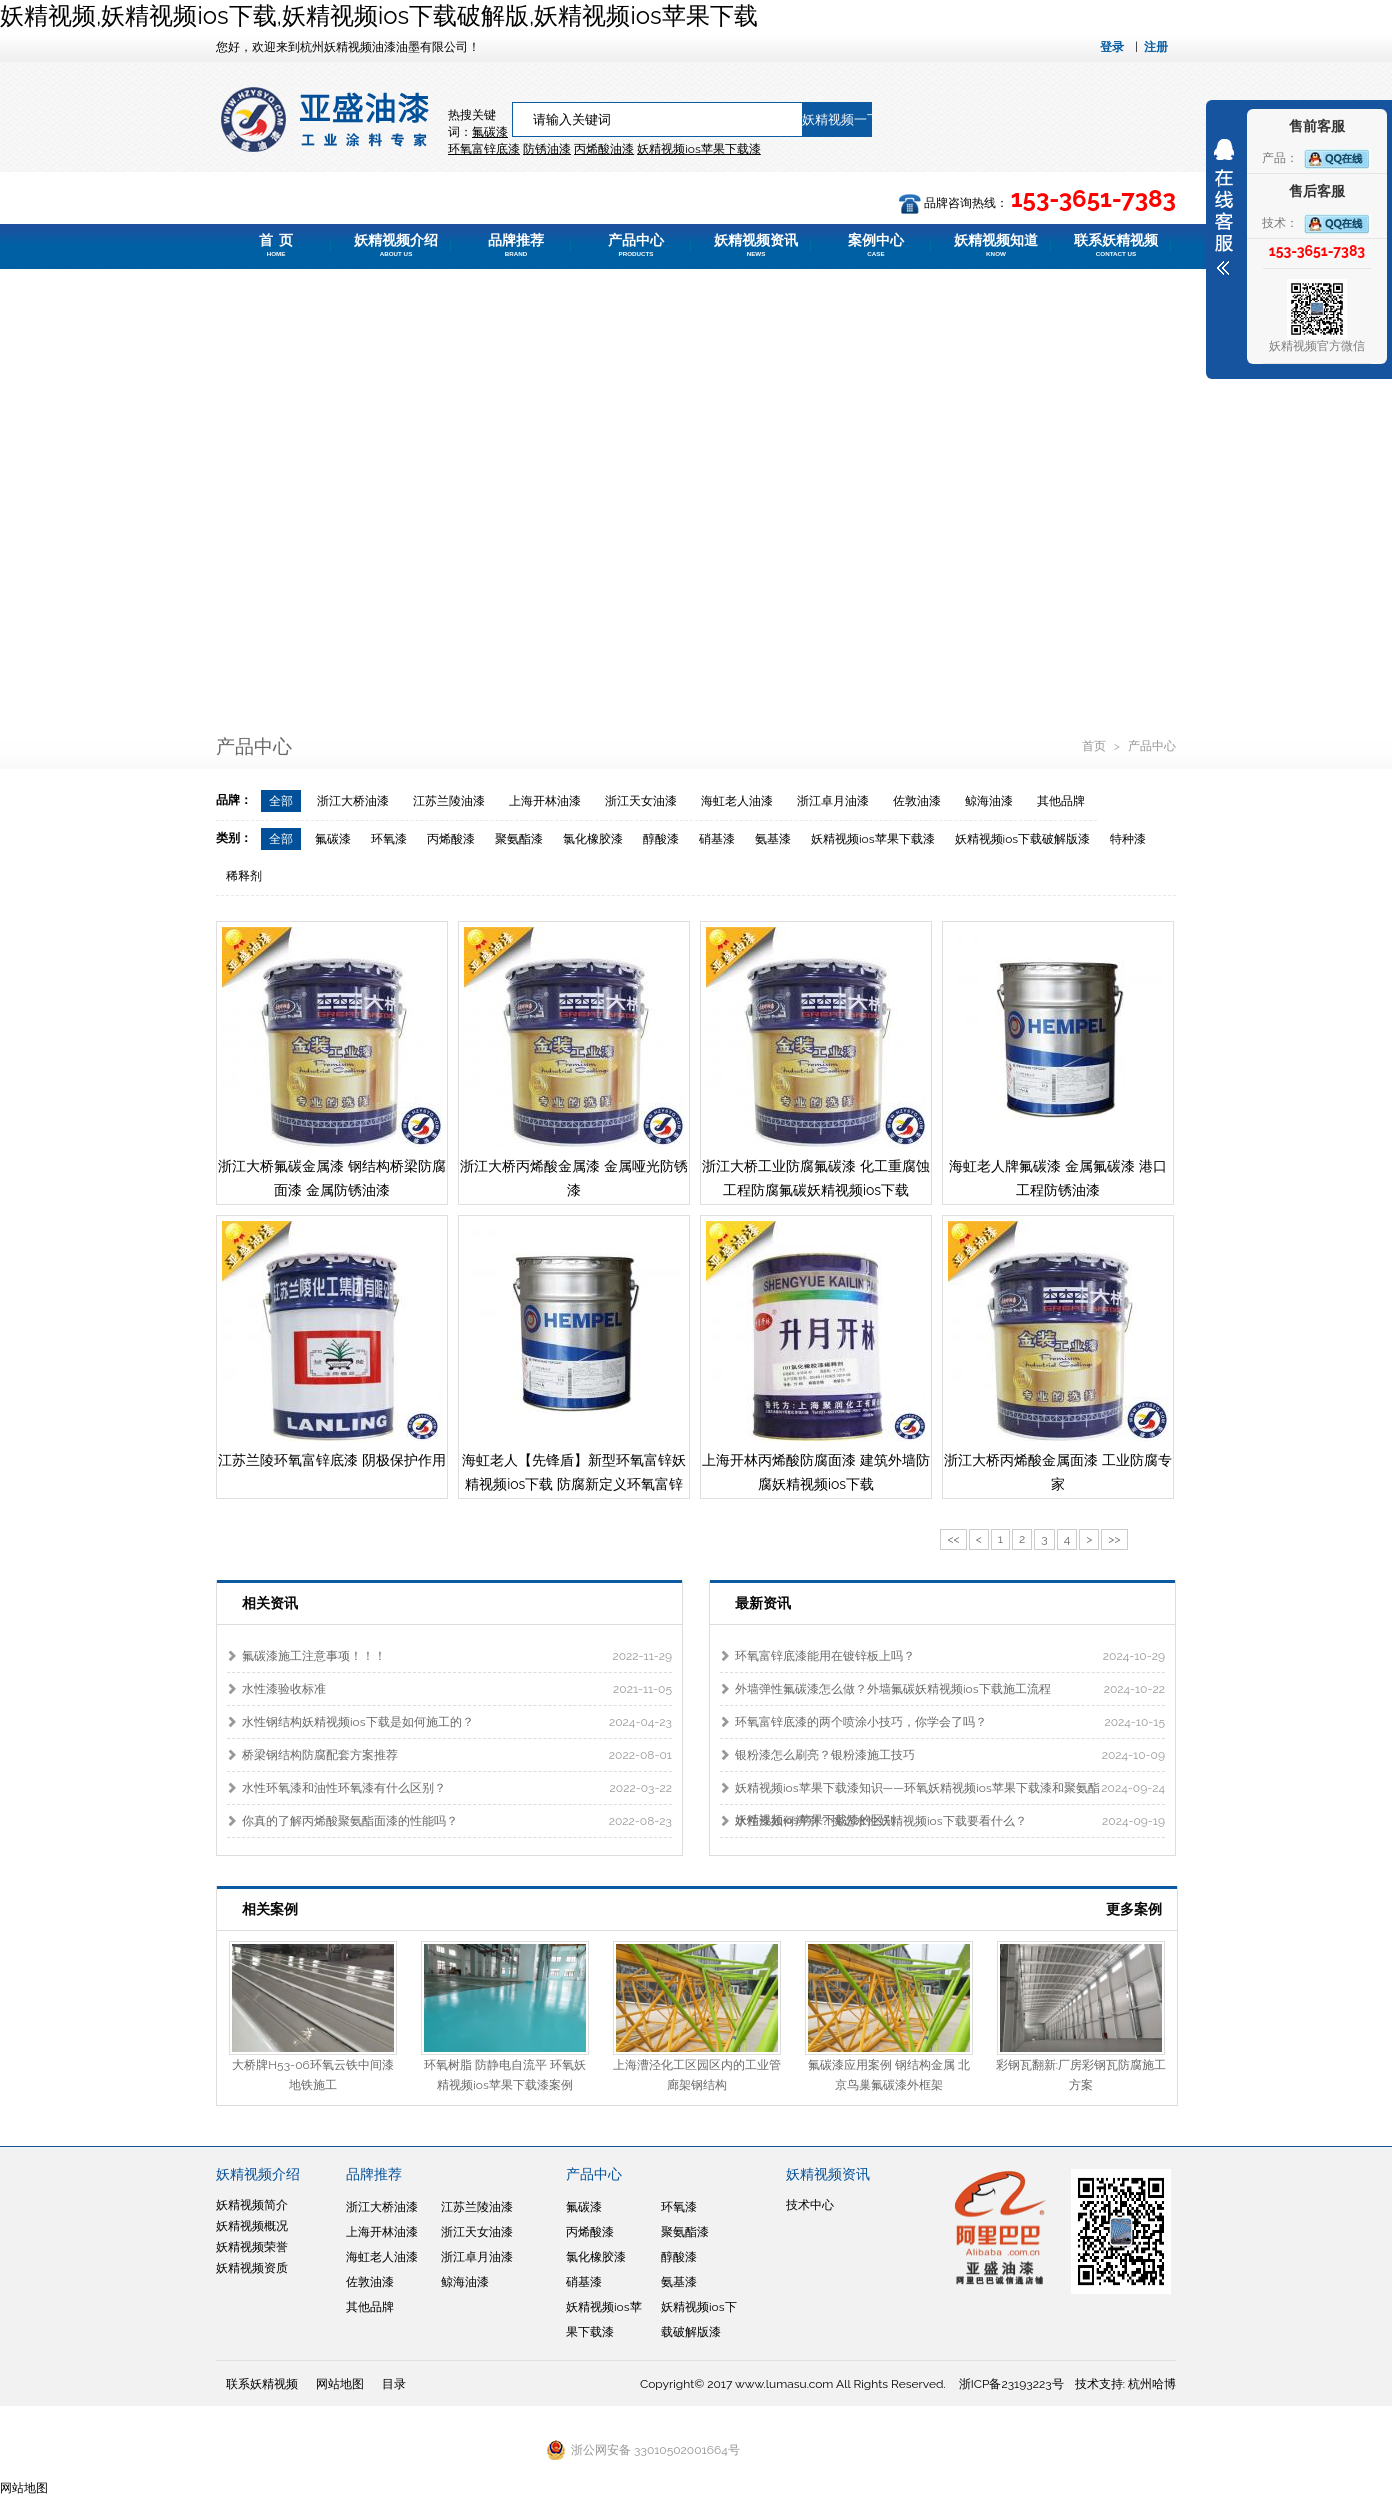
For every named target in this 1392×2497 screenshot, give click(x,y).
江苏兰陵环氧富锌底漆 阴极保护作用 (332, 1460)
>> (1114, 1539)
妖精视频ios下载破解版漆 (1023, 839)
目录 (394, 2384)
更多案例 (1134, 1909)
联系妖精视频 (1116, 245)
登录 (1112, 47)
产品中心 (636, 245)
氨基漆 (773, 839)
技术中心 (810, 2205)
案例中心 (876, 245)
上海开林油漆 (545, 801)
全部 (281, 801)
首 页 (276, 245)
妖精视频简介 (252, 2205)
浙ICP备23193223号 (1011, 2384)
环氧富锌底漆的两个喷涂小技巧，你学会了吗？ (861, 1722)
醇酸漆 (661, 839)
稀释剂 (244, 876)
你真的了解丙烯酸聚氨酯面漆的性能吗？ (350, 1821)
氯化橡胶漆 (593, 839)
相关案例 (270, 1909)
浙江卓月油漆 (833, 801)
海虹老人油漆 (737, 801)
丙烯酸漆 (451, 839)
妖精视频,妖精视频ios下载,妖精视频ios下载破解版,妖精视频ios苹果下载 (379, 15)
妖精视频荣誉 (252, 2247)
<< (953, 1539)
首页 (1095, 746)
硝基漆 (717, 839)
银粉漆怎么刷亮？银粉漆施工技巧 (825, 1755)
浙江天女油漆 (641, 801)
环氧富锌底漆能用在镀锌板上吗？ (825, 1656)
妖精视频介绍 (396, 245)
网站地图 (340, 2384)
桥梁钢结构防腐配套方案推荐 (320, 1755)
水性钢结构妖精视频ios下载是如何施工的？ (358, 1722)
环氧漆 (389, 839)
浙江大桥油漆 (353, 801)
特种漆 (1128, 839)
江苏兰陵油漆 (449, 801)
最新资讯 (763, 1603)
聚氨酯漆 (519, 839)
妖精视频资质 (252, 2268)
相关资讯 (270, 1603)
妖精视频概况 (252, 2226)
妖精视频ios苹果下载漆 (873, 839)
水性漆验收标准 (284, 1689)
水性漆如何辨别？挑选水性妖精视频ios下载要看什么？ (881, 1821)
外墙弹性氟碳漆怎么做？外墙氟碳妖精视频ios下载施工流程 (893, 1689)
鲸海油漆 (989, 801)
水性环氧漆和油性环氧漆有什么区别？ (344, 1788)
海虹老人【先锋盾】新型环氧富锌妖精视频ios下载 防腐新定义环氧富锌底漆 (574, 1484)
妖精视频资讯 (756, 245)
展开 (1224, 207)
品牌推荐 (516, 245)
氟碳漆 (490, 132)
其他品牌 (1061, 801)
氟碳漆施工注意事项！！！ (314, 1656)
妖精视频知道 (996, 245)
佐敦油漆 (917, 801)
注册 (1156, 47)
